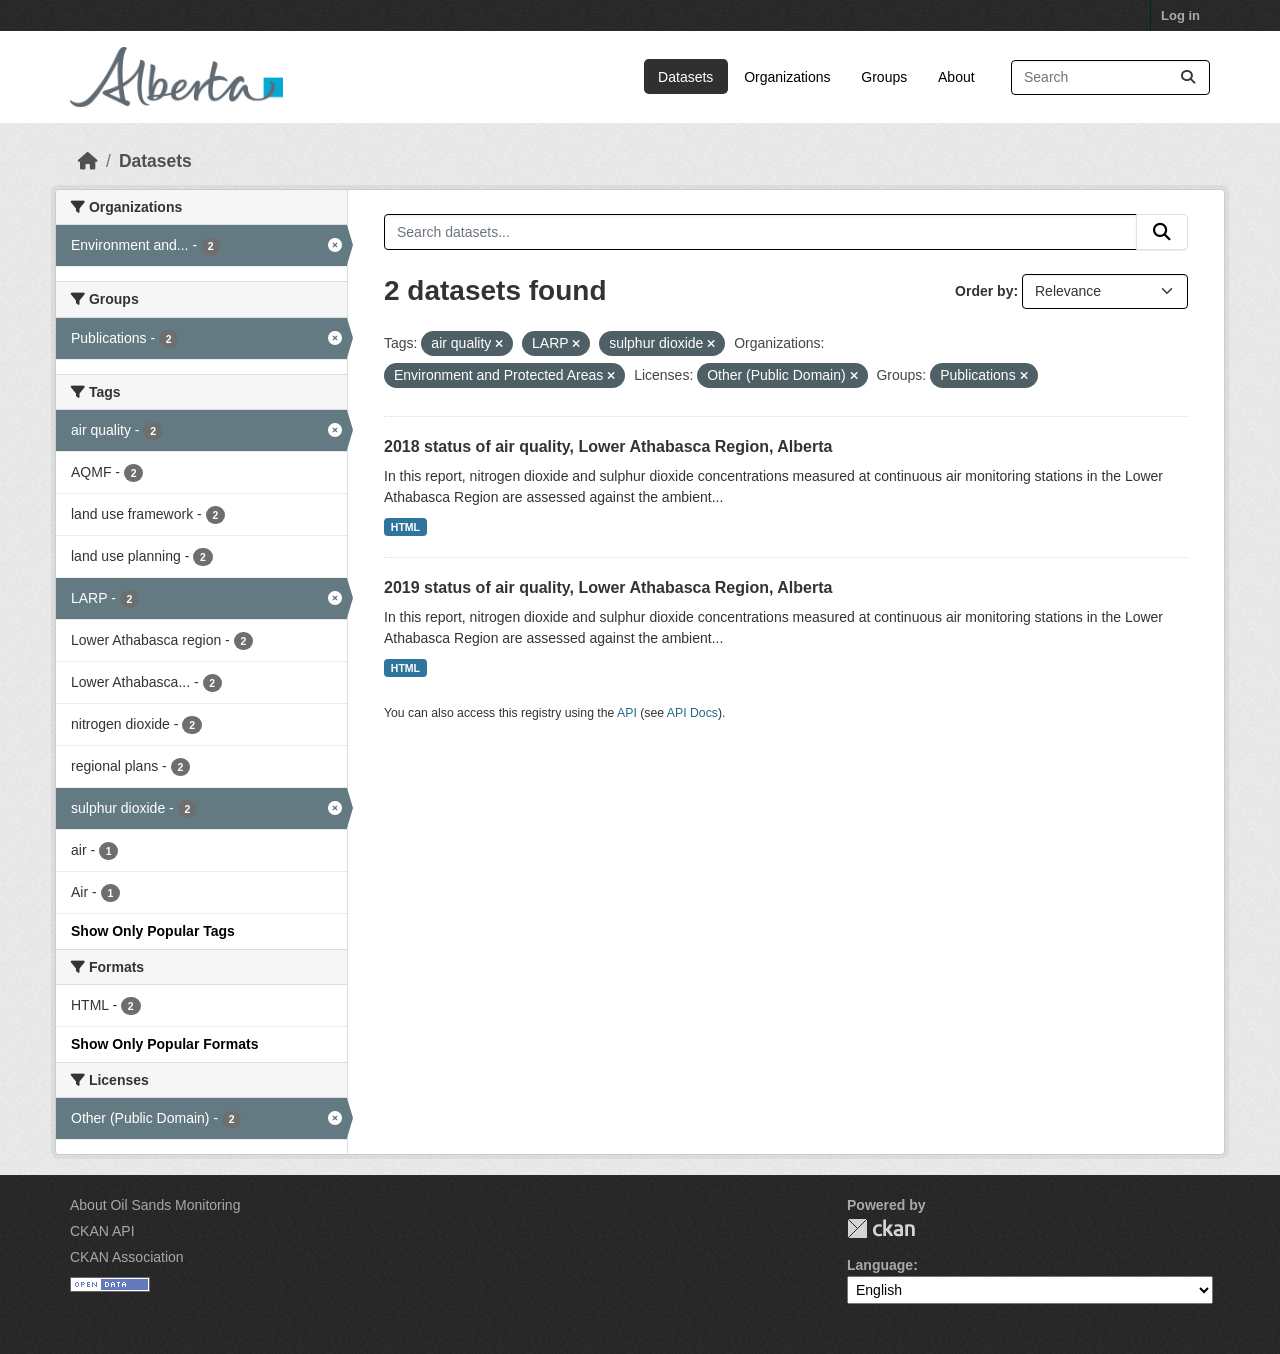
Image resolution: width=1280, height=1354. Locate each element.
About (956, 77)
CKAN (881, 1228)
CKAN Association (127, 1257)
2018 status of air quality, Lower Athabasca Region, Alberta (608, 446)
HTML (405, 527)
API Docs (692, 713)
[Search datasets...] (1110, 77)
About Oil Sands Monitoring (155, 1205)
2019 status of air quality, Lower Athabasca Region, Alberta (608, 587)
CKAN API (102, 1231)
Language (880, 1265)
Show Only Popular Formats (164, 1044)
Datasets (685, 77)
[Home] (88, 161)
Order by (984, 291)
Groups (884, 77)
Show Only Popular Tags (153, 931)
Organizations (787, 77)
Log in (1180, 15)
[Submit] (1188, 77)
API (627, 713)
